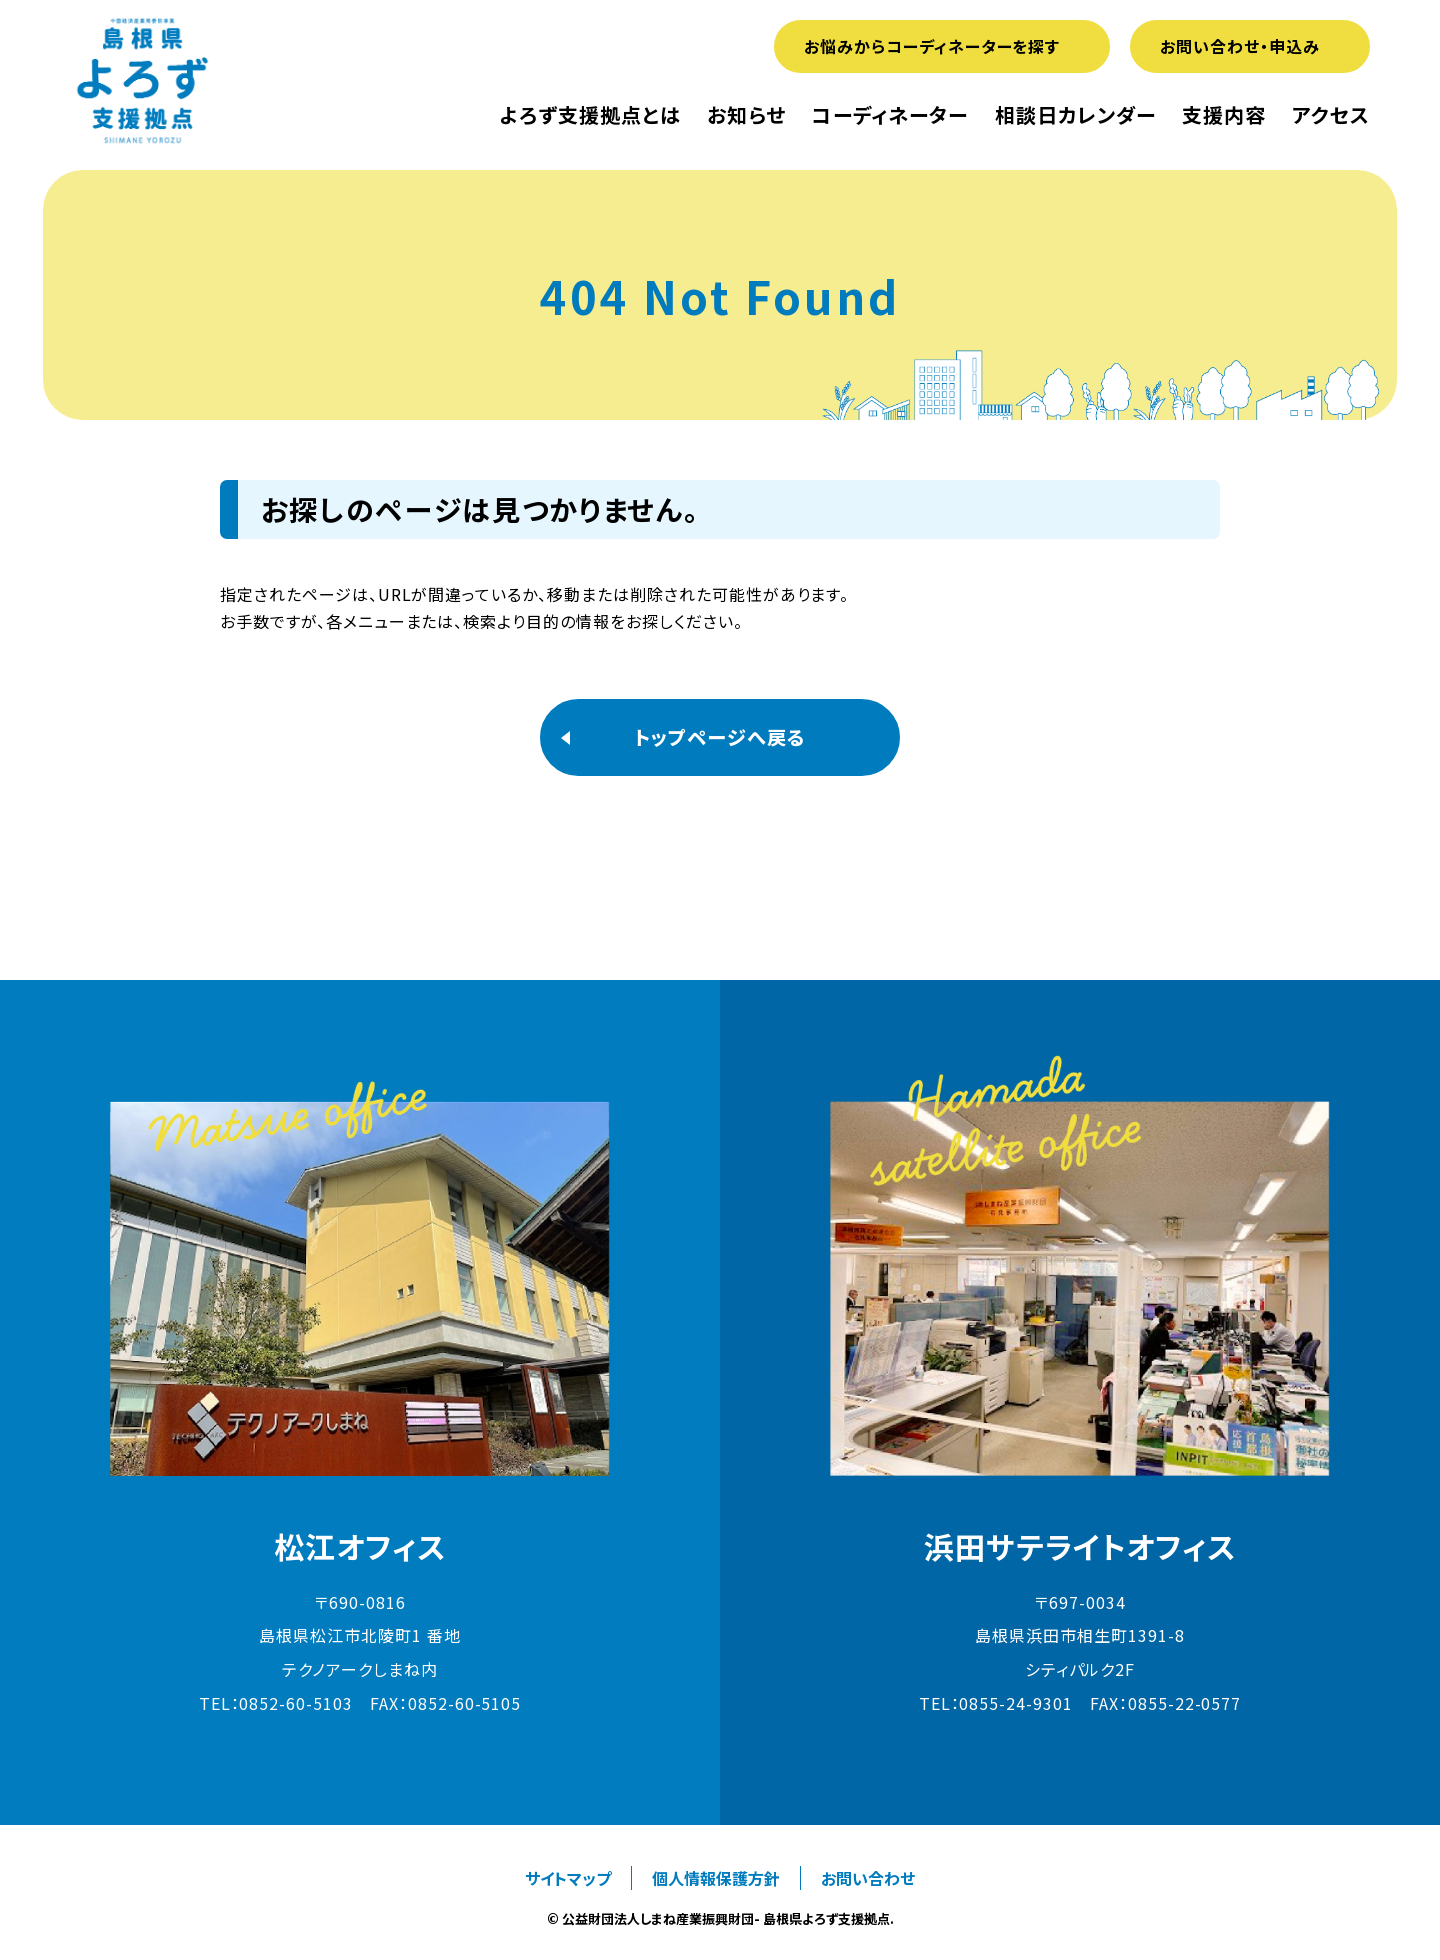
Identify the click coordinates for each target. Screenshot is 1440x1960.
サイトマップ (568, 1878)
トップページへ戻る (720, 737)
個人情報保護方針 (716, 1878)
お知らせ (746, 115)
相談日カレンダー (1075, 115)
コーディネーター (890, 115)
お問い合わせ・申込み (1240, 46)
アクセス (1331, 115)
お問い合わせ (868, 1878)
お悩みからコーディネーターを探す (932, 46)
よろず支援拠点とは (590, 115)
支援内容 (1224, 115)
